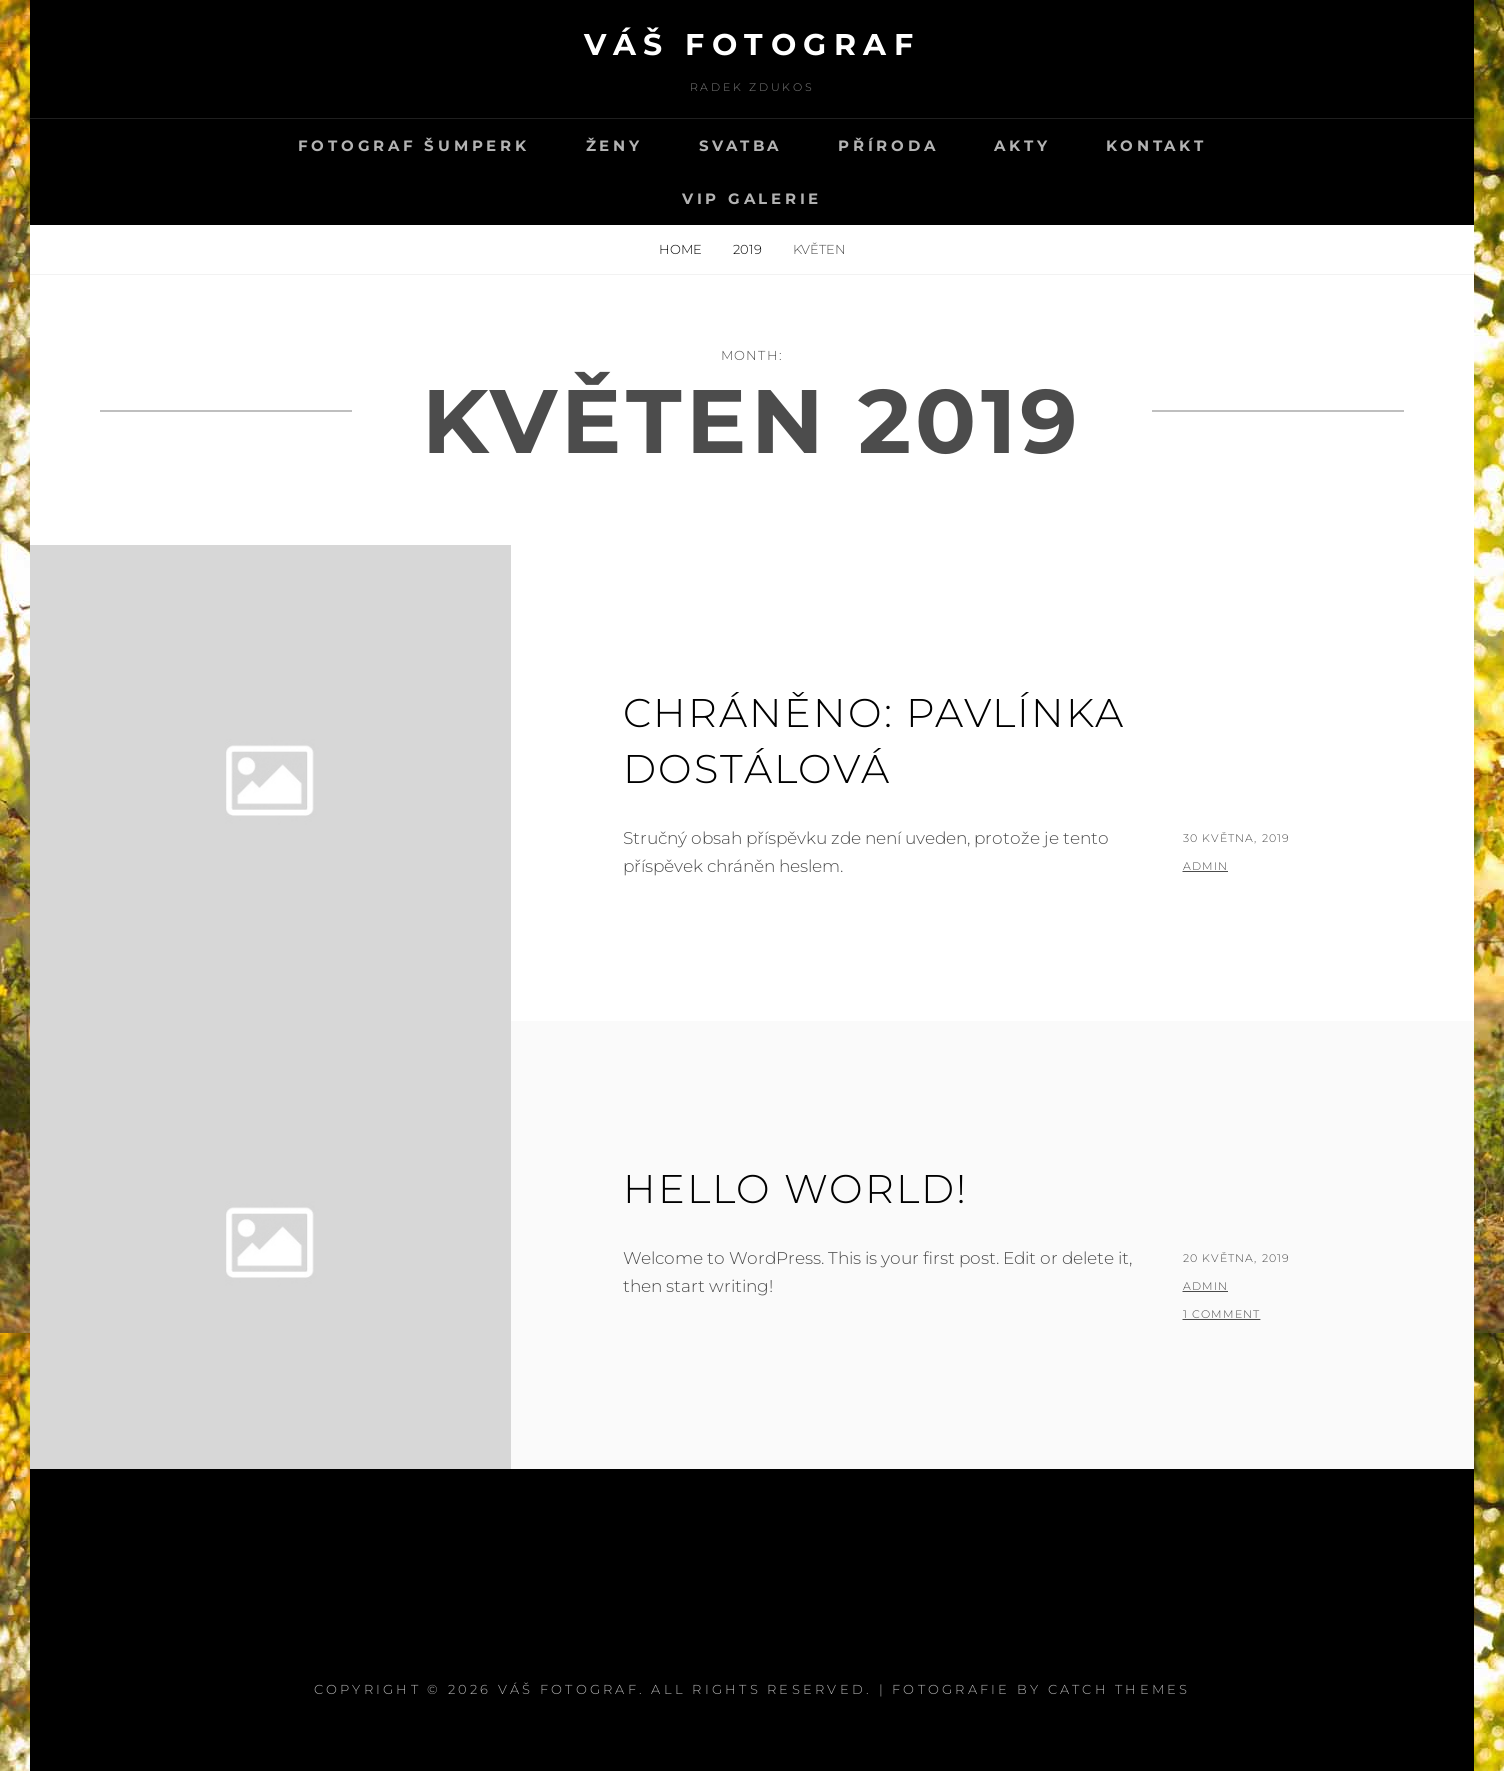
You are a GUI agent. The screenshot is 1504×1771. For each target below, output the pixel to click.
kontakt (1156, 145)
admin (1206, 866)
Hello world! (795, 1188)
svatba (741, 145)
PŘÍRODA (888, 145)
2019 (749, 249)
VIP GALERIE (752, 198)
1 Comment (1222, 1314)
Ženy (614, 145)
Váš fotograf (752, 44)
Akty (1022, 145)
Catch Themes (1119, 1689)
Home (682, 249)
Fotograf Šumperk (414, 145)
